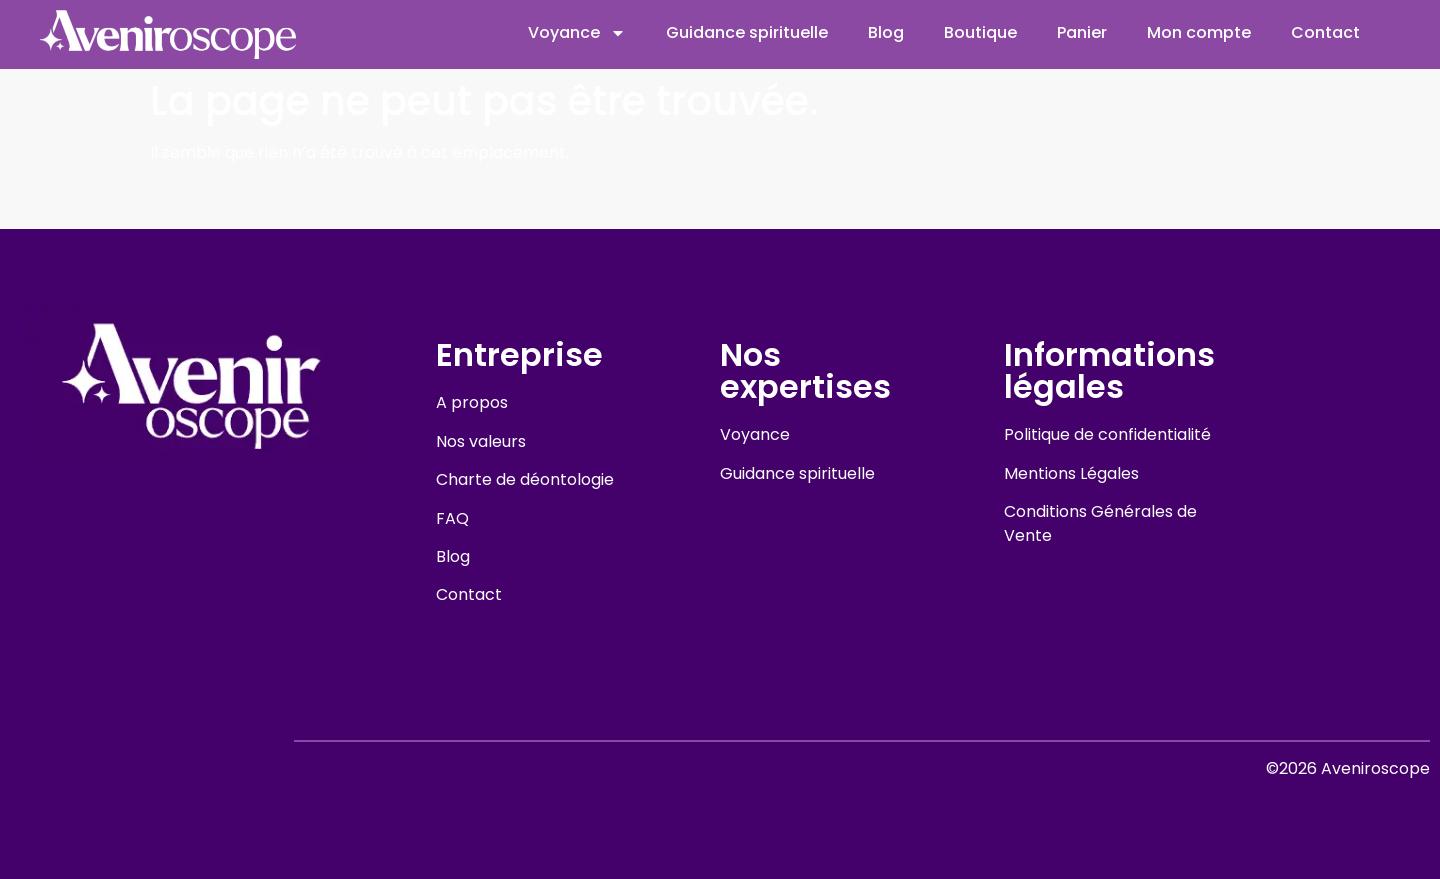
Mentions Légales (1071, 473)
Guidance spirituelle (747, 32)
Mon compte (1199, 32)
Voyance (577, 33)
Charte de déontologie (525, 479)
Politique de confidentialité (1107, 434)
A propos (472, 402)
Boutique (980, 32)
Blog (886, 32)
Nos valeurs (481, 441)
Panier (1082, 32)
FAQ (452, 518)
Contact (1325, 32)
